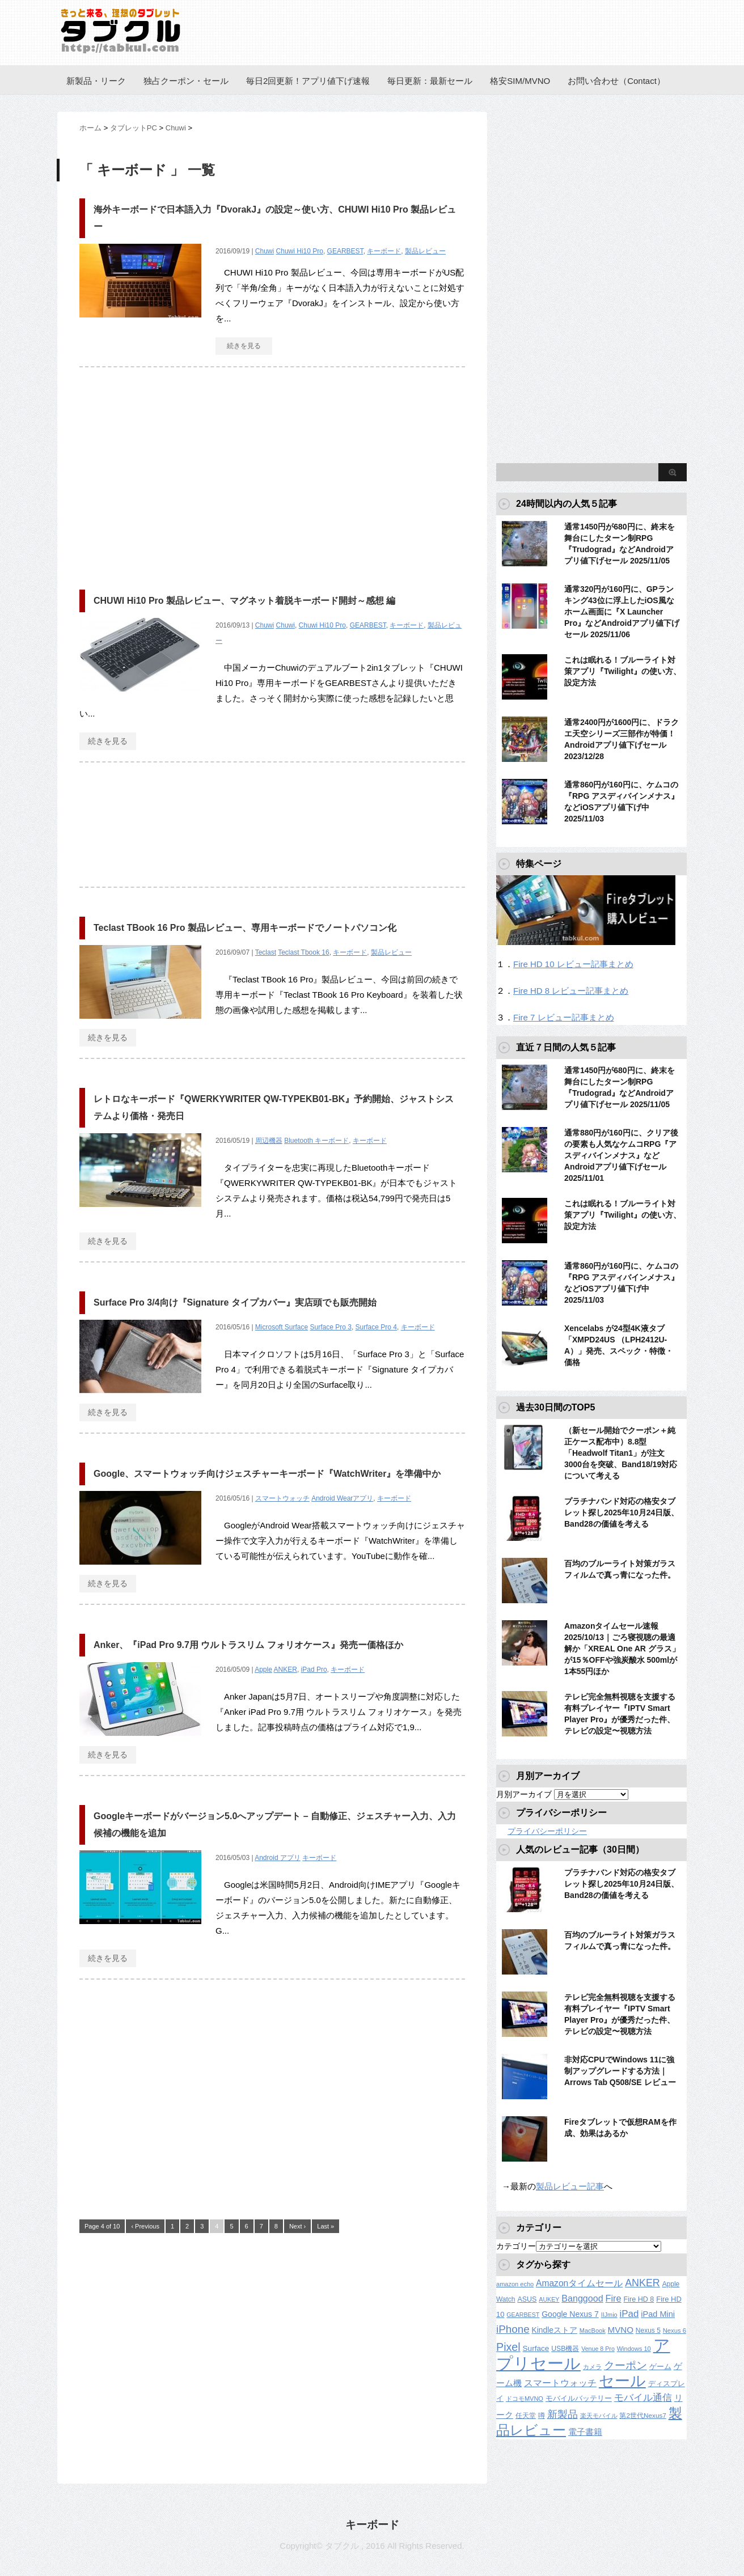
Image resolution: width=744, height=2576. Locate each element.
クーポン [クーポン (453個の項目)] (625, 2365)
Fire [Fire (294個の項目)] (614, 2298)
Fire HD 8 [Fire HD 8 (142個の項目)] (639, 2299)
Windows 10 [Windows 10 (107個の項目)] (634, 2348)
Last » (325, 2226)
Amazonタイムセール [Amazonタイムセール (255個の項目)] (579, 2283)
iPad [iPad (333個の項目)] (629, 2313)
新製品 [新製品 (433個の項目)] (562, 2414)
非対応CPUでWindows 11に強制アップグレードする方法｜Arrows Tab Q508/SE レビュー (620, 2071)
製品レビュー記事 (570, 2186)
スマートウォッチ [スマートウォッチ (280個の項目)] (560, 2383)
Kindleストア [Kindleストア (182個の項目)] (554, 2330)
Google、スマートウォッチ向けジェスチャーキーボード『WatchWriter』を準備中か (267, 1473)
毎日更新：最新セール (429, 81)
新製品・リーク (96, 81)
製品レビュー (425, 251)
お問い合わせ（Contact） (616, 81)
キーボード (384, 251)
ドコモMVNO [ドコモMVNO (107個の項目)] (524, 2398)
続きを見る (244, 346)
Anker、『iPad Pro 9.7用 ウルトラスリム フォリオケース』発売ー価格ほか (248, 1645)
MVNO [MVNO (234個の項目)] (620, 2329)
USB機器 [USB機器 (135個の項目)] (565, 2349)
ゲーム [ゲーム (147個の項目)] (660, 2366)
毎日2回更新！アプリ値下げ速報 (308, 81)
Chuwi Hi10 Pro (299, 251)
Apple (263, 1669)
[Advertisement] (174, 472)
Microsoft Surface (281, 1327)
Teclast (265, 952)
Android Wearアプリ (342, 1498)
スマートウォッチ (282, 1498)
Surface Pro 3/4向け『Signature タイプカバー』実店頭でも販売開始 (235, 1302)
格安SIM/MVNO (520, 81)
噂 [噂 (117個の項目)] (541, 2415)
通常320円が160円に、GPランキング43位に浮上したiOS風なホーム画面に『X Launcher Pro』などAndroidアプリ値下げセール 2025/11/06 (621, 611)
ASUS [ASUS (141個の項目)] (526, 2299)
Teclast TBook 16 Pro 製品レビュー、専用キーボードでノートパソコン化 (245, 928)
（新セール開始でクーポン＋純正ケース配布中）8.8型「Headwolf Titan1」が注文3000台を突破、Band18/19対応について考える (620, 1453)
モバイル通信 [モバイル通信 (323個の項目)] (643, 2397)
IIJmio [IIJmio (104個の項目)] (609, 2314)
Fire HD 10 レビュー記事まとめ (573, 964)
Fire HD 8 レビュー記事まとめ (570, 990)
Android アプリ (278, 1858)
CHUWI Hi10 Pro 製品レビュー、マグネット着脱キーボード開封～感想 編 (244, 600)
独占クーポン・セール (186, 81)
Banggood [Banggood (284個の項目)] (582, 2298)
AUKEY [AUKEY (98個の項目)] (549, 2299)
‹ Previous (145, 2226)
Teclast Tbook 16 (303, 952)
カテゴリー (516, 2246)
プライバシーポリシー (547, 1831)
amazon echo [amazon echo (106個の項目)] (515, 2284)
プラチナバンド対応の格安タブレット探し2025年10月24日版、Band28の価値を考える (621, 1512)
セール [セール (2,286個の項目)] (622, 2380)
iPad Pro (314, 1669)
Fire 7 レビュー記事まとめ (563, 1017)
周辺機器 (268, 1141)
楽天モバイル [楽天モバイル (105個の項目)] (599, 2415)
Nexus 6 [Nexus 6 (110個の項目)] (674, 2330)
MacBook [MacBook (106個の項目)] (593, 2330)
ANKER (285, 1669)
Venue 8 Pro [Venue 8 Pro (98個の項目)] (598, 2348)
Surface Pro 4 (376, 1327)
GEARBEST (345, 251)
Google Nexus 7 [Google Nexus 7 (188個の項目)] (570, 2314)
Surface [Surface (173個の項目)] (536, 2348)
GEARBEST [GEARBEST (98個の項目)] (522, 2314)
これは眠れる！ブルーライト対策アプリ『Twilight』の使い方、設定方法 (622, 671)
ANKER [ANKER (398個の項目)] (642, 2283)
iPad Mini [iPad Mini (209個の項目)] (658, 2314)
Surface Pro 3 (331, 1327)
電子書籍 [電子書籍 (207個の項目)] (585, 2432)
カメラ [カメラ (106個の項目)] (592, 2366)
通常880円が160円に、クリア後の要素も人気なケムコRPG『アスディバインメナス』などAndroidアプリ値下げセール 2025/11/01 (621, 1155)
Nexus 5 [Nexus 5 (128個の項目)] (648, 2330)
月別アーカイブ (524, 1794)
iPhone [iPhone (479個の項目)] (513, 2329)
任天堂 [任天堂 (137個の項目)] (525, 2416)
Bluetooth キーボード (316, 1141)
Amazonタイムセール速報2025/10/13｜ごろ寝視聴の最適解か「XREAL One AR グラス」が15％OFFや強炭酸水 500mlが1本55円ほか (622, 1648)
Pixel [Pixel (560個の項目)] (508, 2347)
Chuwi (264, 251)
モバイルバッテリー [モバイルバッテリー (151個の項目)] (579, 2398)
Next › (297, 2226)
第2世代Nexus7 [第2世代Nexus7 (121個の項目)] (642, 2415)
